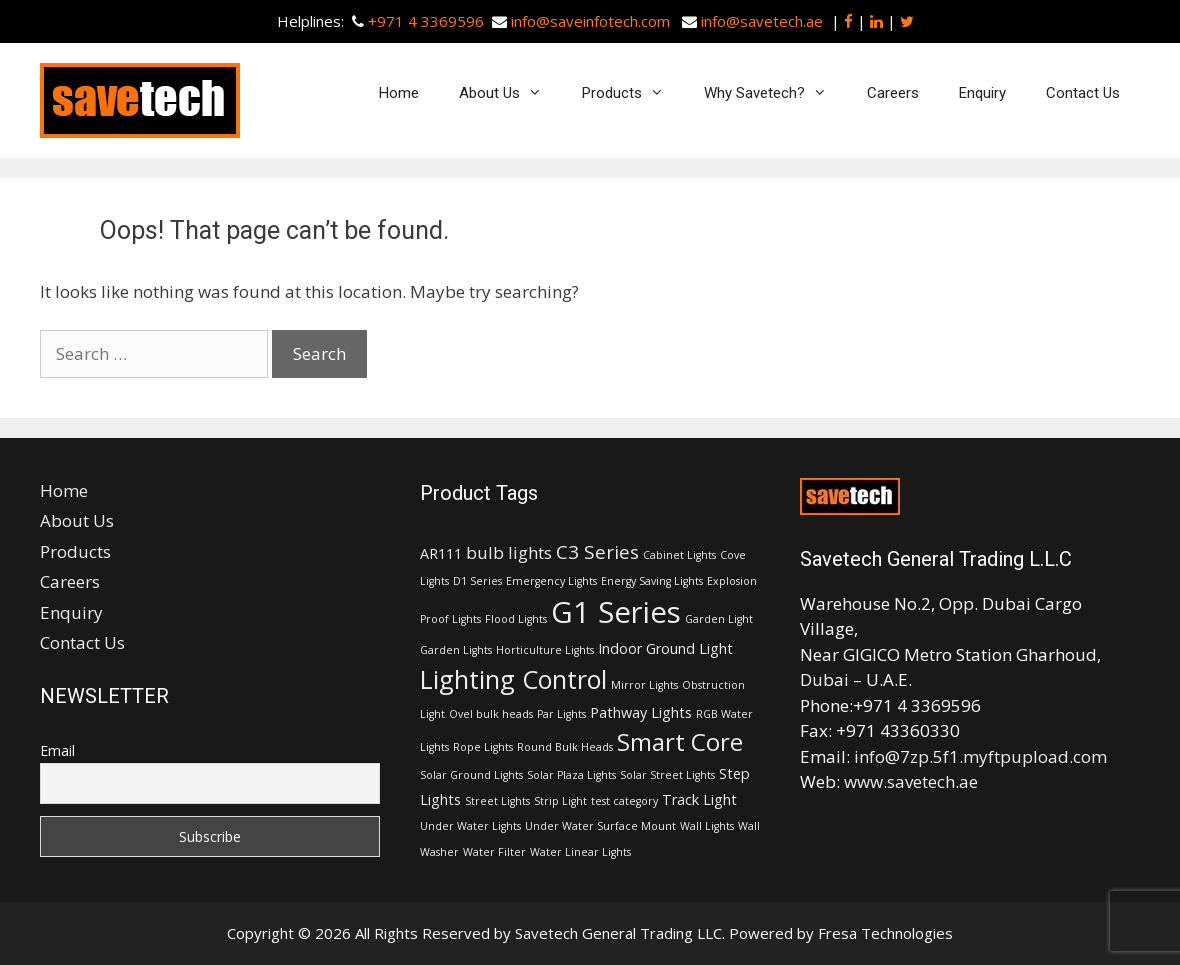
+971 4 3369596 (426, 21)
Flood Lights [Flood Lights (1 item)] (516, 619)
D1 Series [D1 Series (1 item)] (477, 581)
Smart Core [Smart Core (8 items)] (680, 741)
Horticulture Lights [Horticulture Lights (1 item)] (545, 650)
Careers (893, 93)
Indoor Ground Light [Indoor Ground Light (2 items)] (665, 648)
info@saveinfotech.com (590, 21)
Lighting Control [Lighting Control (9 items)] (513, 679)
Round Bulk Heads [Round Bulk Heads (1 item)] (565, 747)
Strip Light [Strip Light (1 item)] (560, 801)
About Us (510, 93)
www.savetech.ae (911, 781)
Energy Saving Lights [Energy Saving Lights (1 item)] (652, 581)
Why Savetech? (775, 93)
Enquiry (982, 93)
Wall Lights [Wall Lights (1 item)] (707, 826)
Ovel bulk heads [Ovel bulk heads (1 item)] (491, 714)
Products (633, 93)
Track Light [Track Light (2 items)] (699, 799)
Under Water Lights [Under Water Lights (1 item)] (470, 826)
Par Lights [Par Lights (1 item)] (561, 714)
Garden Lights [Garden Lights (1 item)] (456, 650)
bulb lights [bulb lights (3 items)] (509, 552)
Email (57, 750)
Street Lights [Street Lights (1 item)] (497, 801)
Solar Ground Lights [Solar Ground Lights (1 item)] (471, 775)
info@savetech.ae (762, 21)
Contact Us (1083, 93)
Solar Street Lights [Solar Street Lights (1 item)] (667, 775)
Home (399, 93)
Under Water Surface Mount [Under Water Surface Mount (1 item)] (600, 826)
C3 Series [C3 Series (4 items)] (597, 552)
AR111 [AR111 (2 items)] (441, 553)
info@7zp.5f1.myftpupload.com (980, 756)
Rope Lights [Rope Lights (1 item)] (483, 747)
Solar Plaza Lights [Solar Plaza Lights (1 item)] (571, 775)
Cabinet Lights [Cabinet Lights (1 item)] (679, 555)
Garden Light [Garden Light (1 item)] (719, 619)
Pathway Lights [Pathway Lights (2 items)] (641, 712)
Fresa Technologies (885, 933)
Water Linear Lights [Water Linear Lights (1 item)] (580, 852)
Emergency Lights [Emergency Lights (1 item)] (551, 581)
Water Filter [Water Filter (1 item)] (494, 852)
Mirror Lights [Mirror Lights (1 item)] (644, 685)
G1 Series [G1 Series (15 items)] (616, 612)
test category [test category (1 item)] (624, 801)
